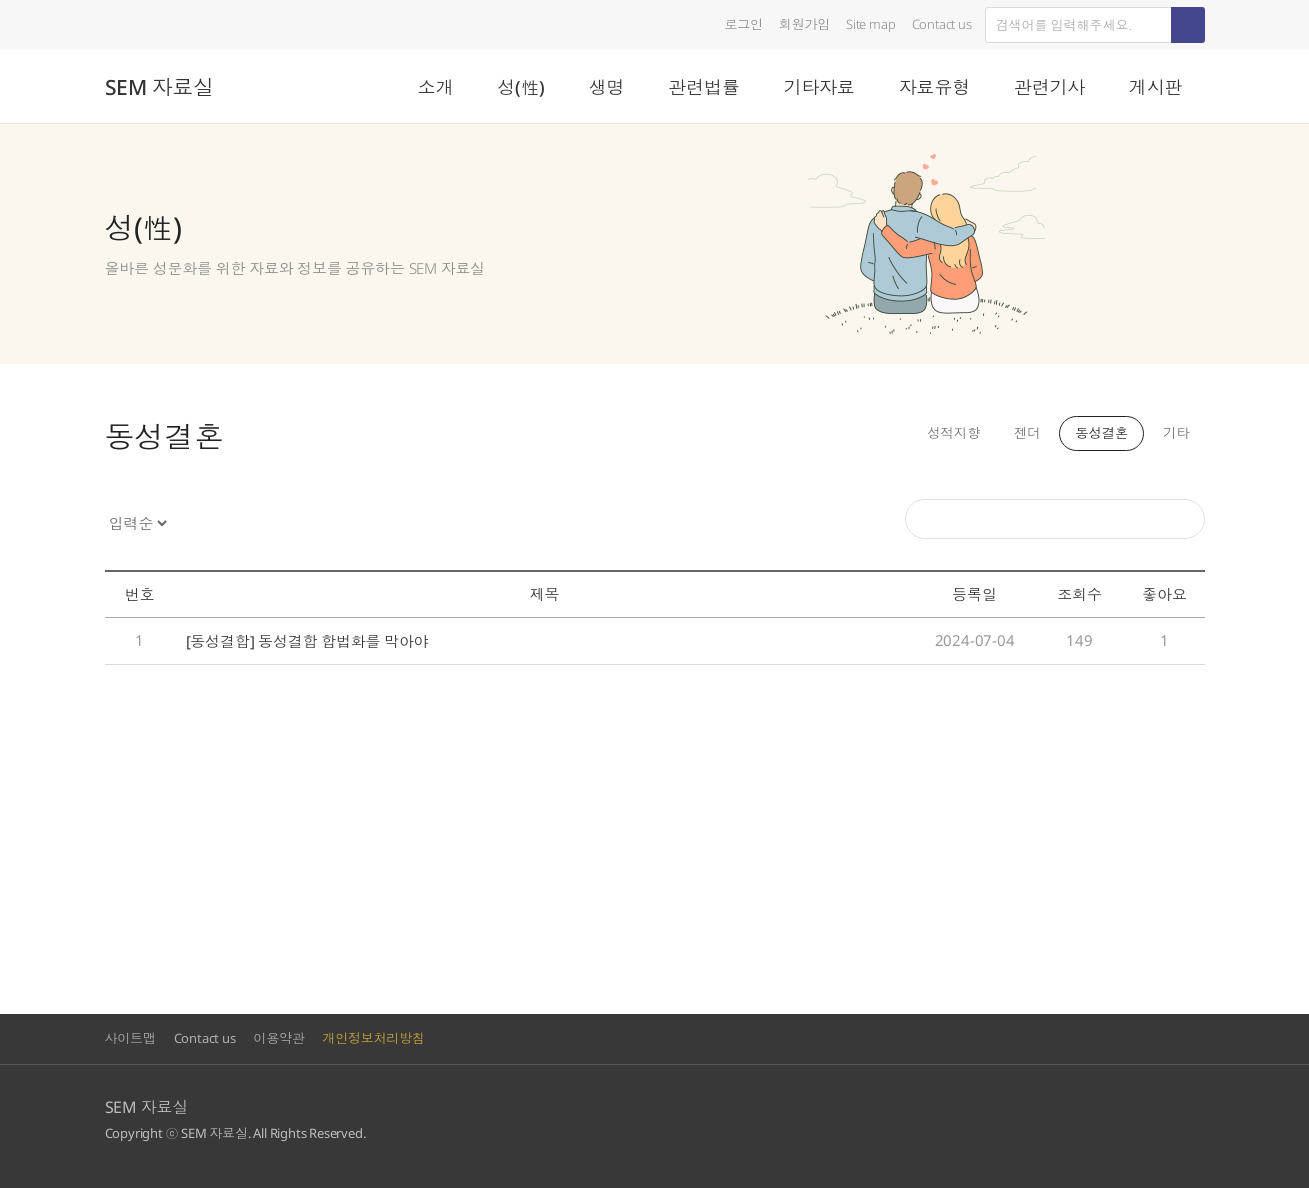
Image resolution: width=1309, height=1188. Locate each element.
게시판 (1155, 87)
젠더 (1023, 433)
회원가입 (804, 24)
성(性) (520, 87)
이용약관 (278, 1038)
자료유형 (934, 87)
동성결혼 (1099, 433)
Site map (870, 24)
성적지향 (947, 433)
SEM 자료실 (160, 87)
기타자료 (818, 87)
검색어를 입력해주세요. (905, 499)
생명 (607, 87)
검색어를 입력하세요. (985, 7)
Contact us (942, 24)
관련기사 (1049, 87)
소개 (436, 87)
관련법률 (703, 87)
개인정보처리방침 (373, 1038)
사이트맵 (130, 1038)
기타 (1176, 433)
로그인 (743, 24)
